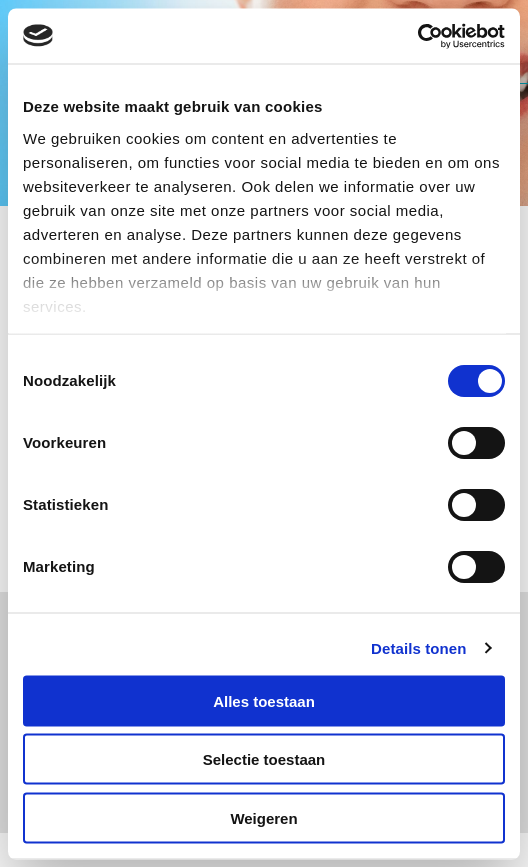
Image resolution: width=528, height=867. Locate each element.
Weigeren (263, 817)
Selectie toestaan (264, 759)
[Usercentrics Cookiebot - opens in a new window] (417, 36)
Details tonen (418, 647)
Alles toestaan (264, 700)
